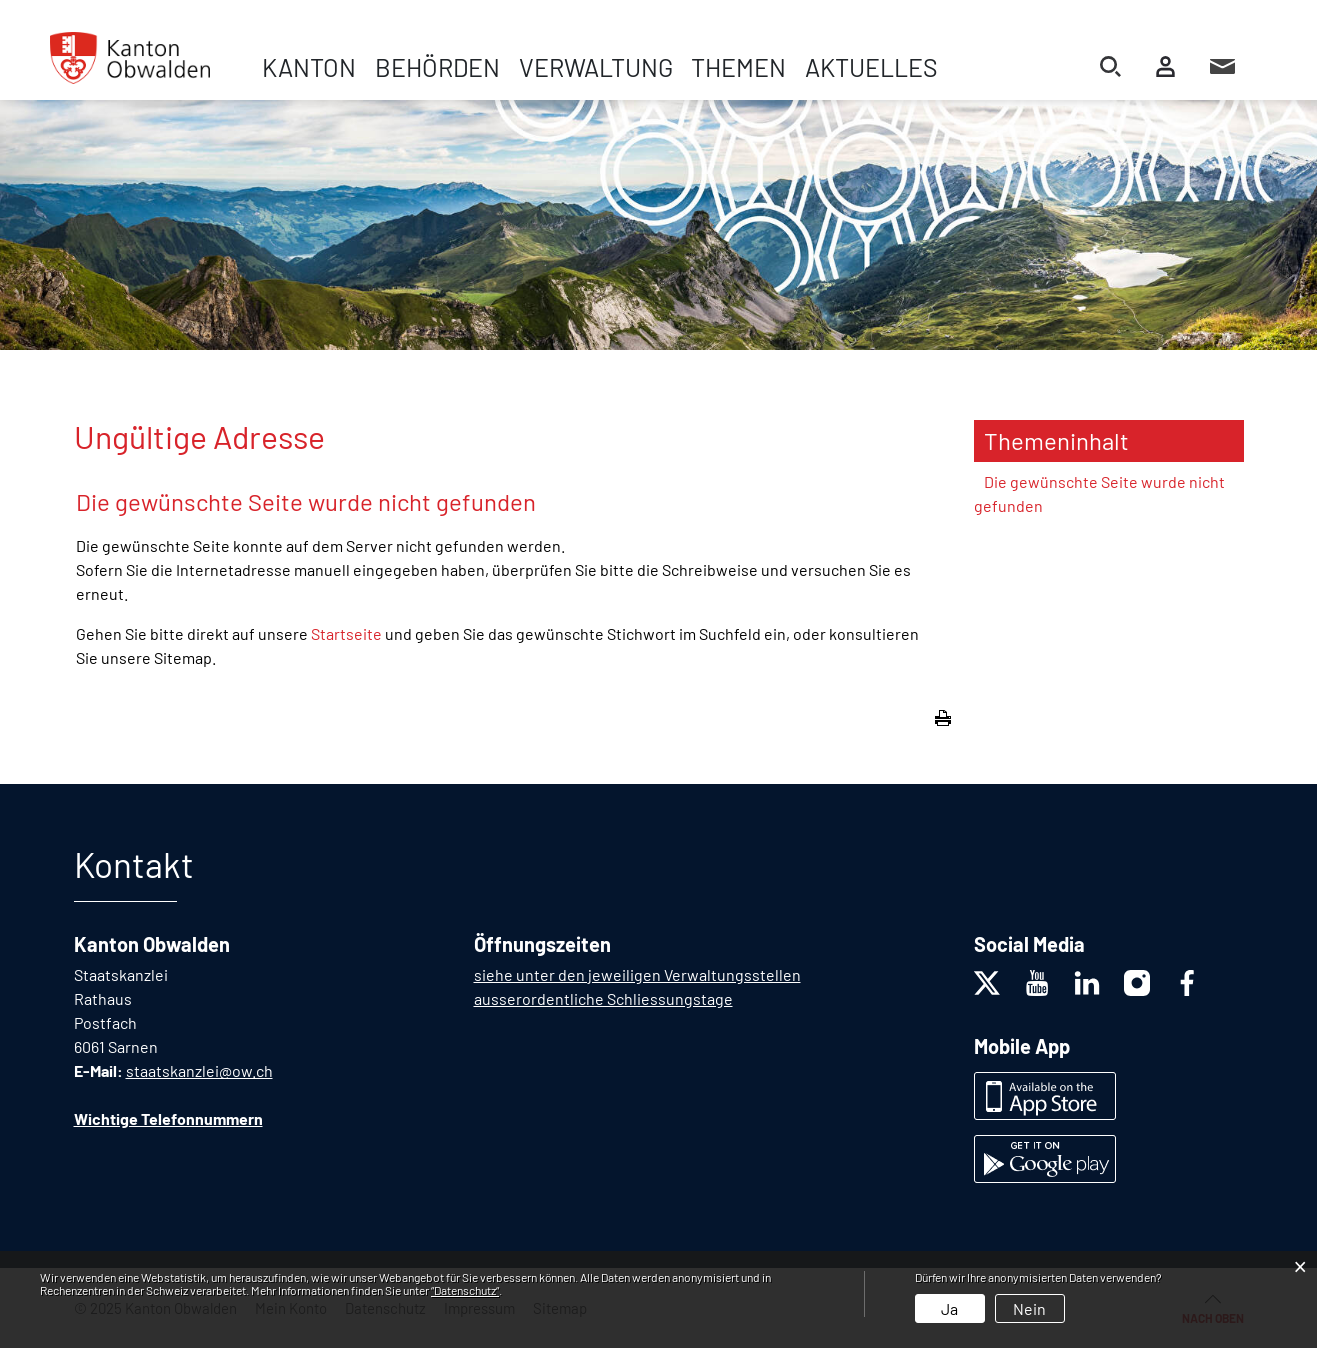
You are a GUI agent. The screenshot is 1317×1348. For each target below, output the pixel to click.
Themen (738, 67)
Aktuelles (871, 67)
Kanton (309, 67)
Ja (949, 1308)
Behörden (437, 67)
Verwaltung (596, 67)
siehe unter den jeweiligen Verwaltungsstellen (637, 974)
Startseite (346, 633)
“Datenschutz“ (465, 1290)
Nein (1029, 1308)
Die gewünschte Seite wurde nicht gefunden (1099, 493)
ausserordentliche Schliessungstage (603, 998)
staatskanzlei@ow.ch (199, 1070)
